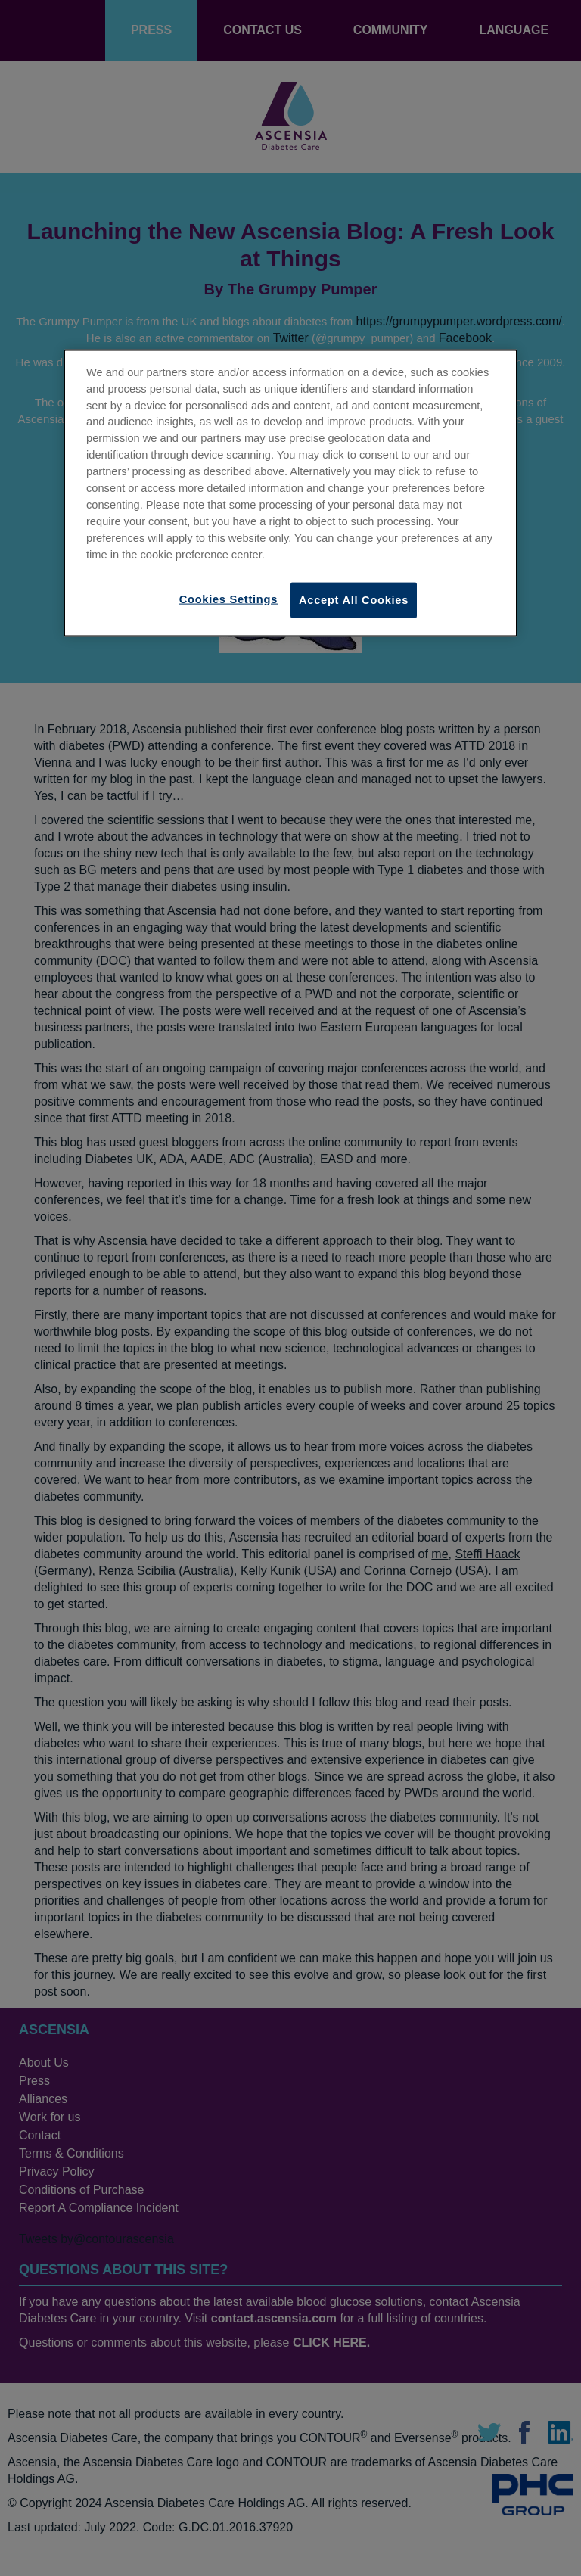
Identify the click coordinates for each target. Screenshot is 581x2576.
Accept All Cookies (354, 600)
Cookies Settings (228, 599)
